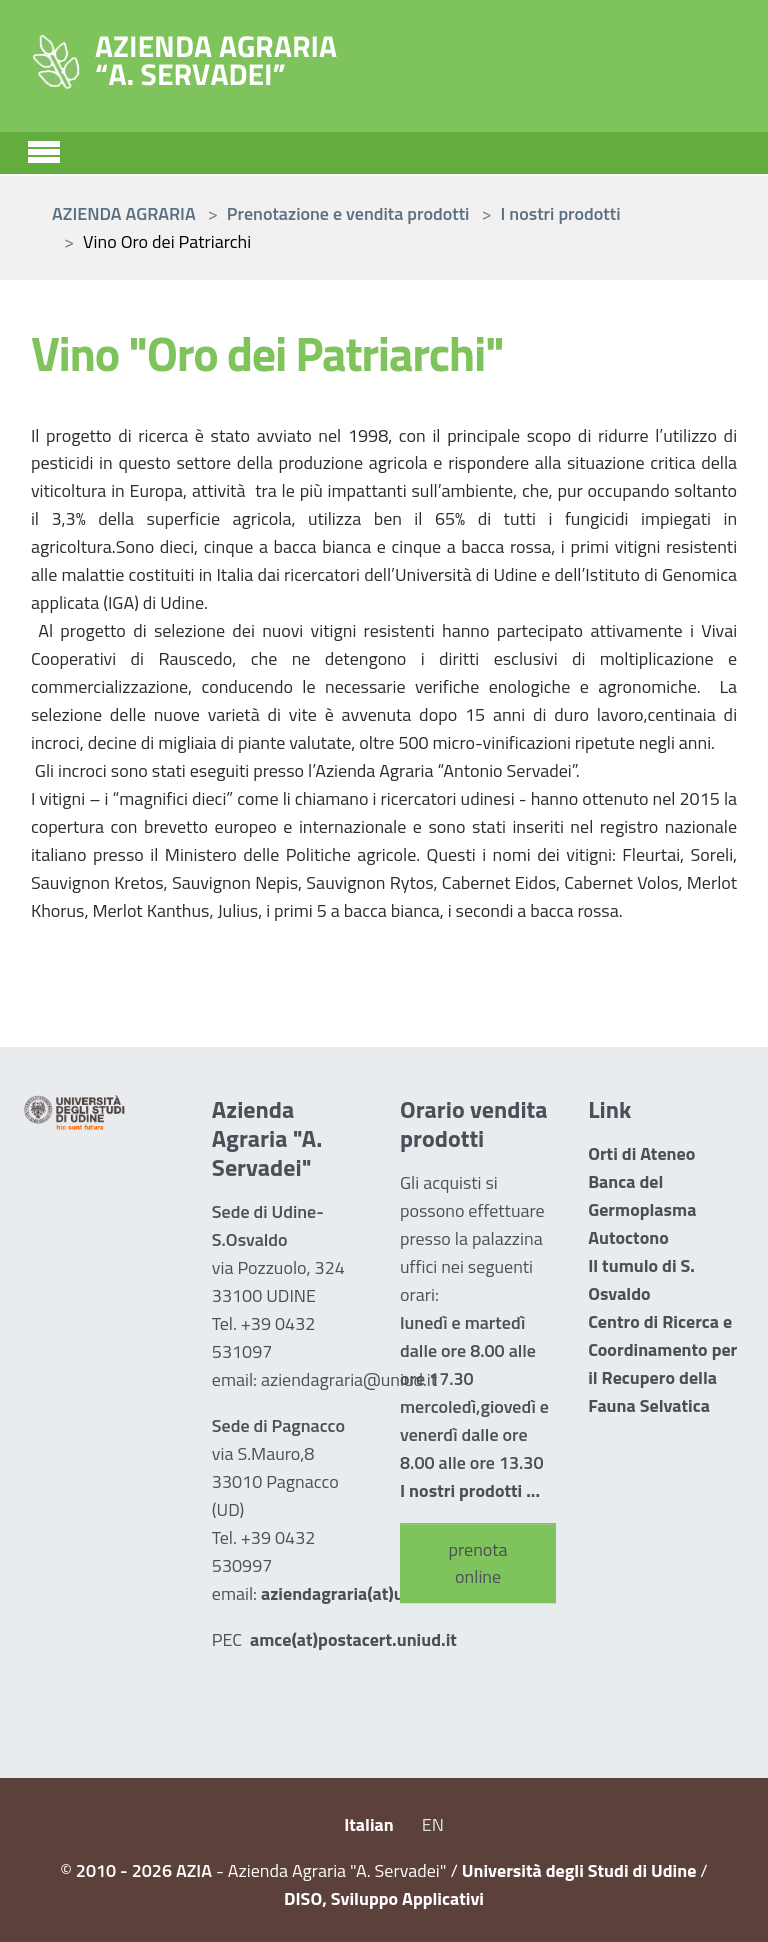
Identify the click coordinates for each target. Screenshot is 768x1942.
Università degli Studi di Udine (579, 1870)
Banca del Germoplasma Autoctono (642, 1209)
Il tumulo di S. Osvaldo (641, 1279)
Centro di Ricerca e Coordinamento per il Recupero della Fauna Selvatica (662, 1363)
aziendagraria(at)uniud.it (357, 1593)
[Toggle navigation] (44, 149)
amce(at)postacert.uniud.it (353, 1639)
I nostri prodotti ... (470, 1490)
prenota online (478, 1563)
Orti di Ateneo (641, 1153)
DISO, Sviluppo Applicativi (384, 1898)
